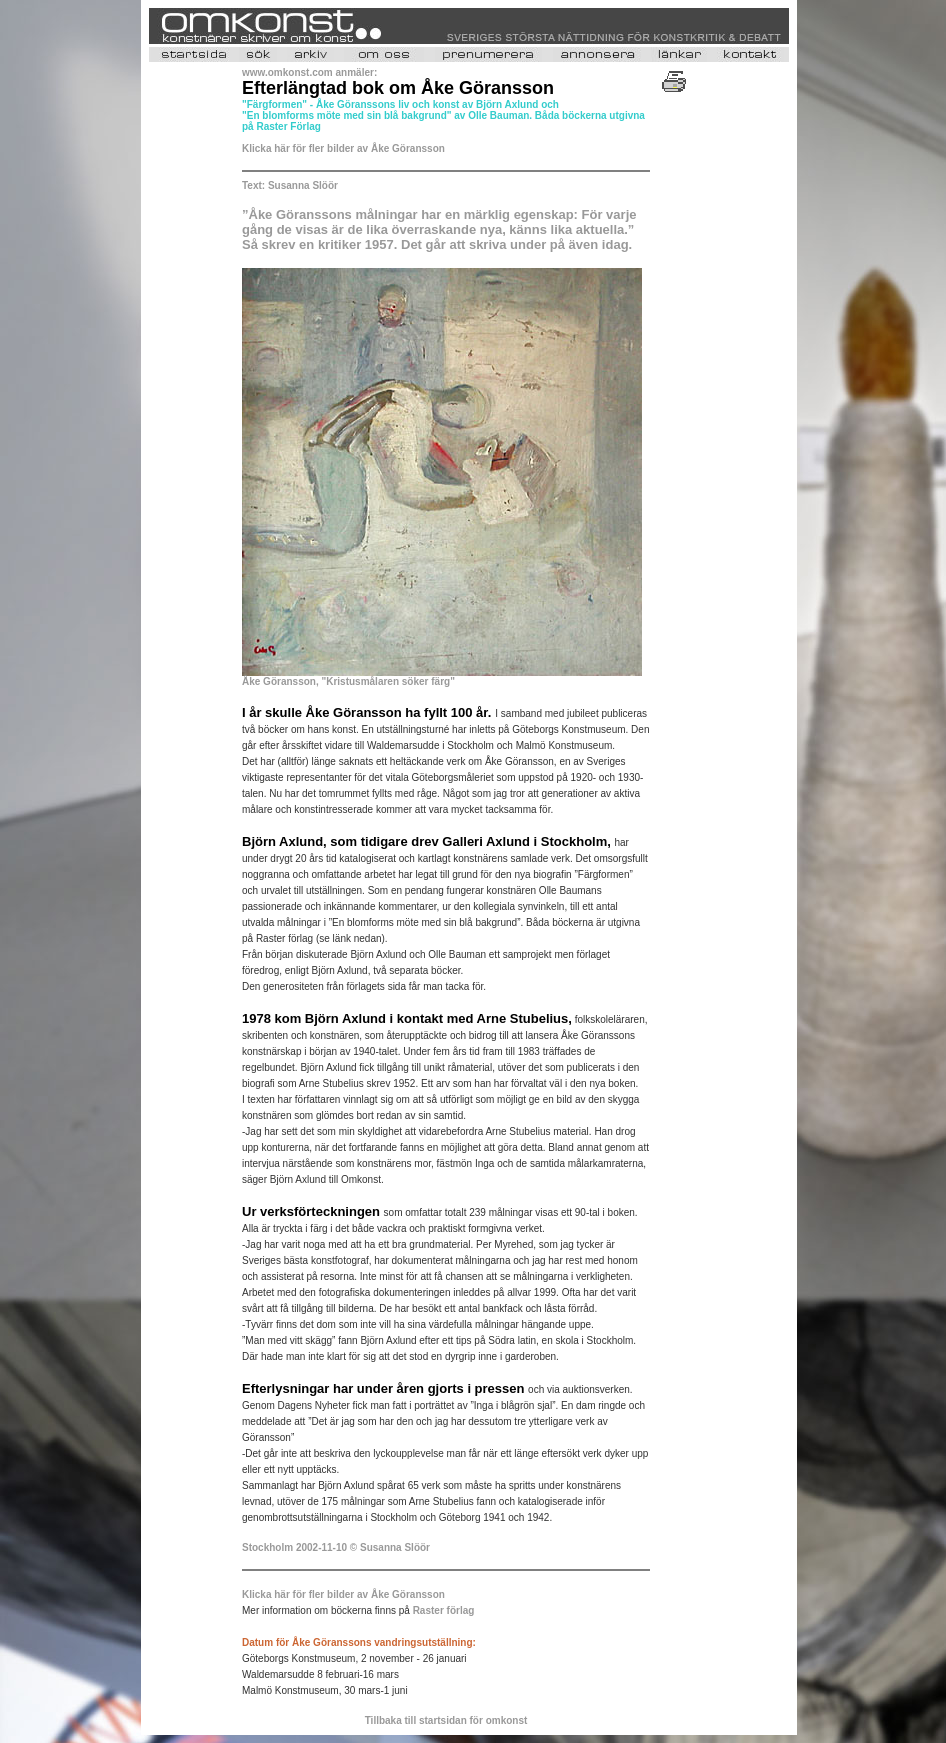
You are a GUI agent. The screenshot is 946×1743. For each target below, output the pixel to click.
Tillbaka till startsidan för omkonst (446, 1720)
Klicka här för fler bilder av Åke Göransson (343, 148)
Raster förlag (444, 1610)
